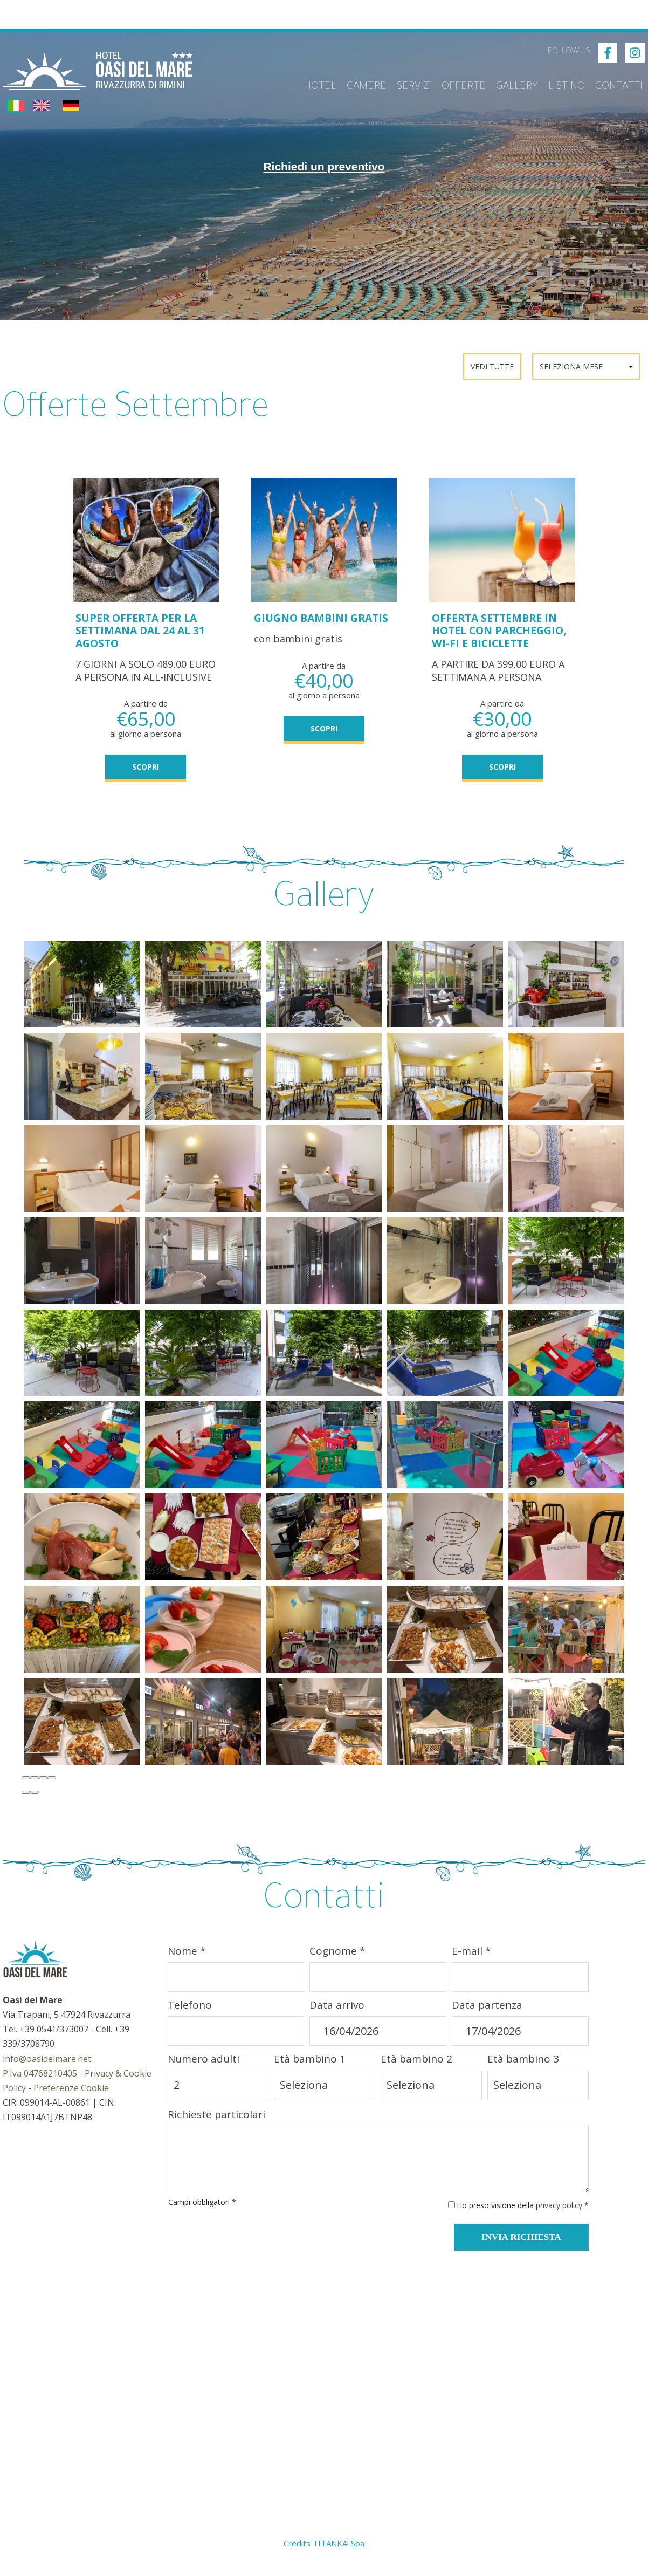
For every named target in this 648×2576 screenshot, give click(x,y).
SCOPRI (145, 764)
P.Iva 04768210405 (40, 2082)
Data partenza (487, 2015)
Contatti (619, 85)
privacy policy (559, 2214)
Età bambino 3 (523, 2068)
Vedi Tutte (492, 366)
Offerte (460, 85)
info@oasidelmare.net (47, 2068)
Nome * (186, 1960)
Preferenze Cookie (71, 2098)
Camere (360, 85)
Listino (566, 85)
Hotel (312, 85)
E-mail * (471, 1960)
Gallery (516, 85)
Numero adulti (203, 2068)
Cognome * (337, 1960)
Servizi (409, 85)
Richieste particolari (216, 2123)
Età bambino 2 (416, 2068)
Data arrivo (336, 2015)
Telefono (190, 2015)
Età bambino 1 (310, 2068)
